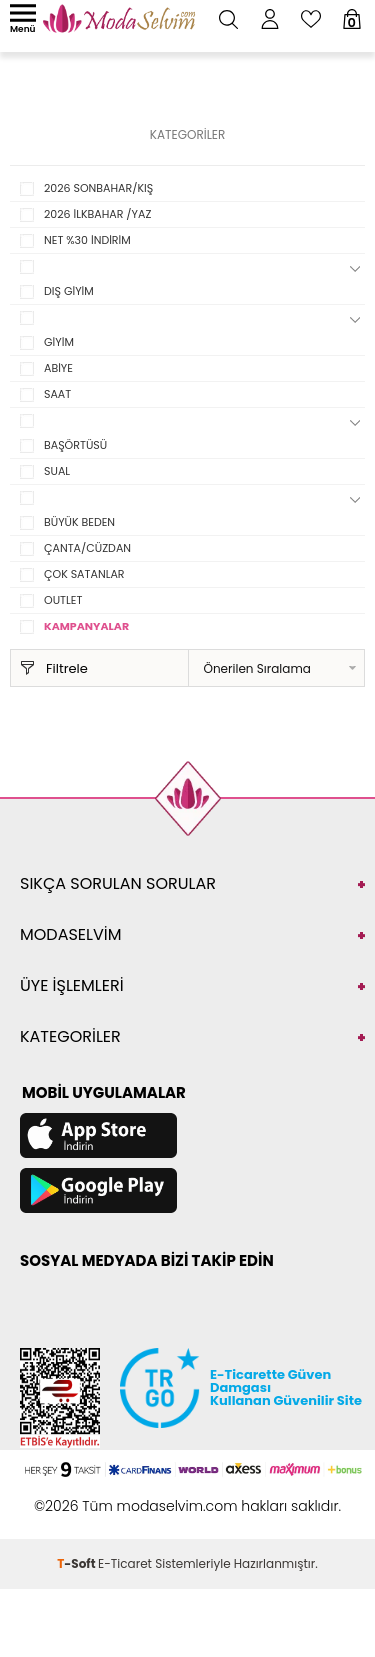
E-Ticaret (125, 1563)
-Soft (77, 1563)
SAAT (57, 394)
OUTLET (63, 600)
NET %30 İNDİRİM (87, 240)
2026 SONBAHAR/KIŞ (98, 188)
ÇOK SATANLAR (84, 574)
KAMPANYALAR (86, 626)
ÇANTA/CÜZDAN (87, 548)
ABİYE (58, 368)
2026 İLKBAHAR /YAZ (97, 214)
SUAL (57, 471)
